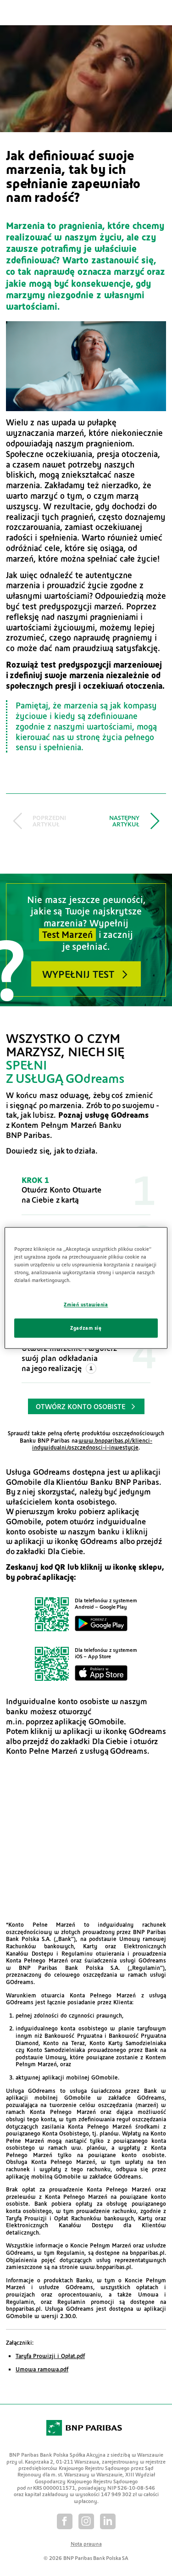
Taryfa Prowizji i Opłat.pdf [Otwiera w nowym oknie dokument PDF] (50, 2355)
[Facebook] (64, 2521)
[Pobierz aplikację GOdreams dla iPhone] (86, 1664)
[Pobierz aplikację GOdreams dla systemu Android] (86, 1614)
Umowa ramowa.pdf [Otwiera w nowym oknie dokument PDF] (42, 2369)
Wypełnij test (78, 973)
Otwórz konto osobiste (81, 1406)
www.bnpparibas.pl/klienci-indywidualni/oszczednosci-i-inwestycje (92, 1444)
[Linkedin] (108, 2521)
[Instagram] (86, 2521)
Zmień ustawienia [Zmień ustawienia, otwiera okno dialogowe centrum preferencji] (86, 1305)
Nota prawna (86, 2543)
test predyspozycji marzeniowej (101, 664)
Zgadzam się (85, 1328)
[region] (85, 1288)
